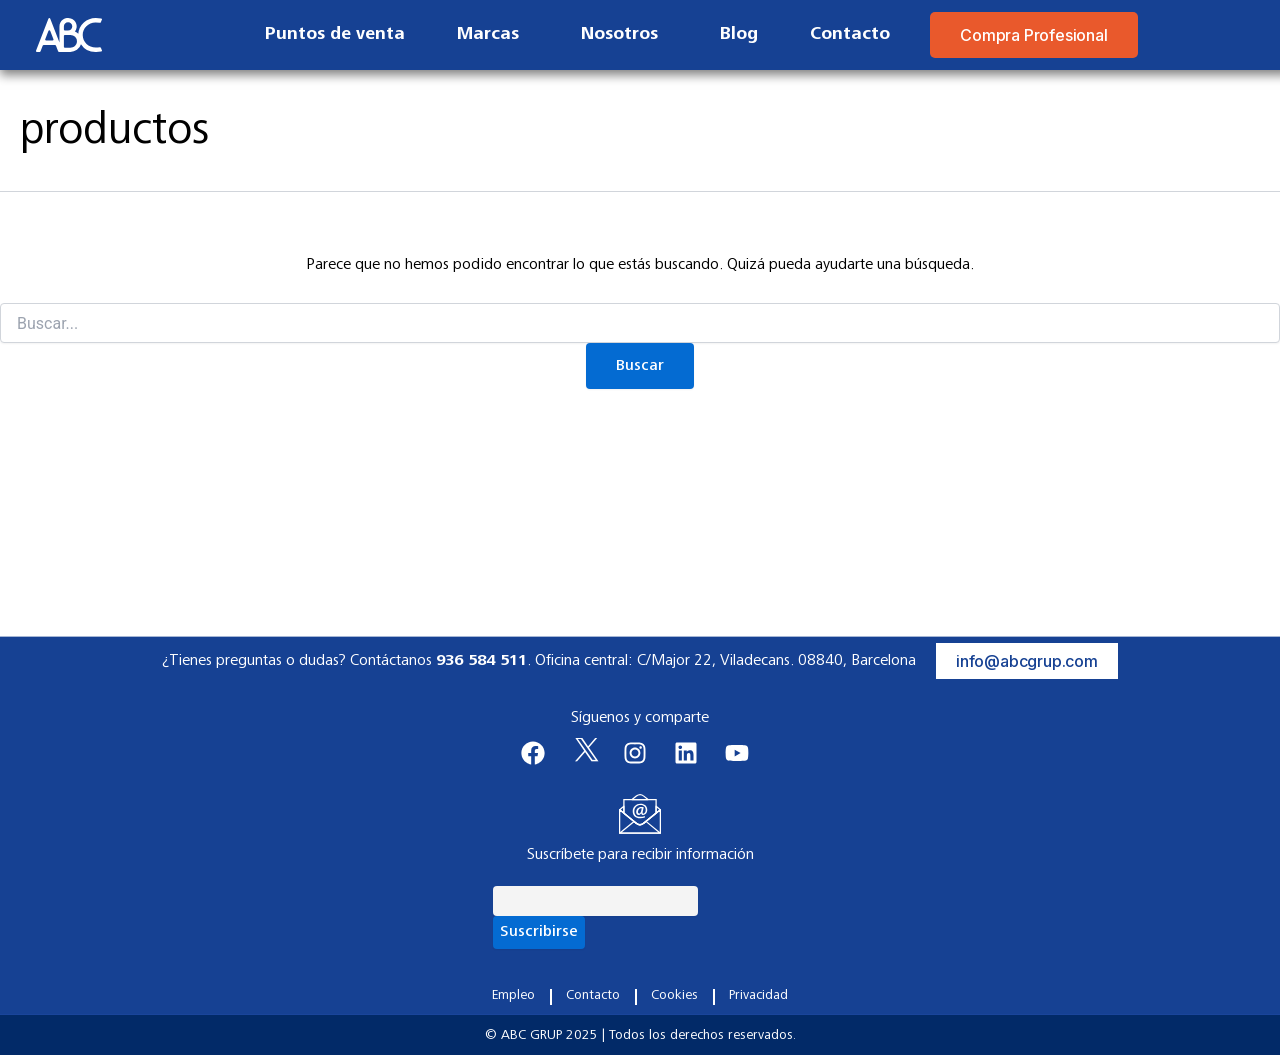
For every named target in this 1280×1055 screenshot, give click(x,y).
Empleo (513, 996)
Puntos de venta (335, 35)
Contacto (850, 35)
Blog (739, 35)
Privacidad (758, 996)
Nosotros (624, 35)
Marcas (493, 35)
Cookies (674, 996)
